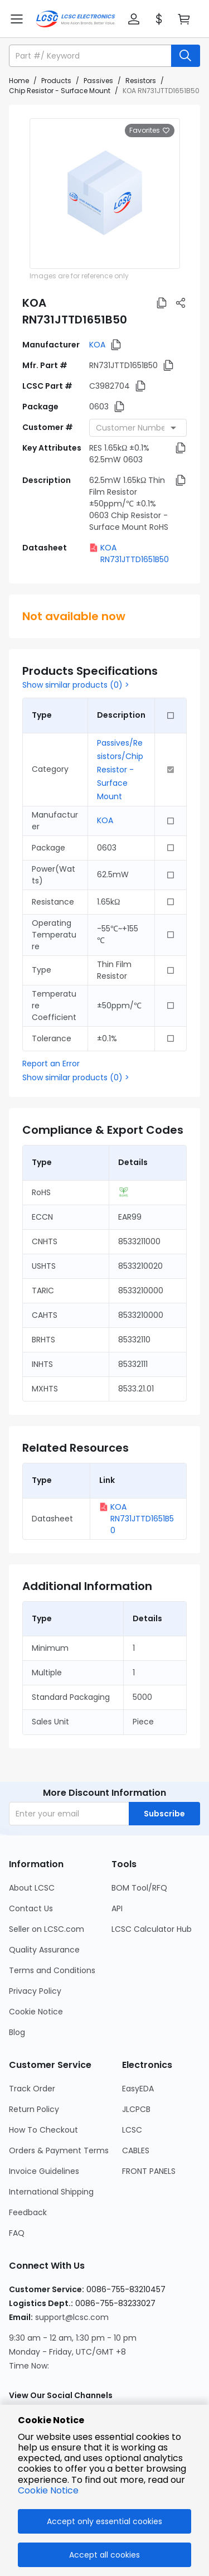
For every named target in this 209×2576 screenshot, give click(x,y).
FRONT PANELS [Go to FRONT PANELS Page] (149, 2171)
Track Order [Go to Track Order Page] (32, 2088)
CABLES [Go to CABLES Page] (135, 2150)
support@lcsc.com (72, 2317)
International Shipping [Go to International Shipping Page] (51, 2191)
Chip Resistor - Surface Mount (59, 90)
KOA (97, 344)
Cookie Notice (48, 2490)
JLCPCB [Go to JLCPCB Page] (136, 2109)
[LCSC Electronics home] (75, 19)
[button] (134, 19)
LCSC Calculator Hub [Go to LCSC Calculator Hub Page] (151, 1929)
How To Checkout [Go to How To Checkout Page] (43, 2129)
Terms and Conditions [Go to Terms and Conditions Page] (52, 1970)
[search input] (91, 56)
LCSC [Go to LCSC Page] (132, 2129)
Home (19, 80)
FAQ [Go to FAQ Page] (17, 2233)
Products (56, 80)
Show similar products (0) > (75, 684)
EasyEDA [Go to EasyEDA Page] (138, 2088)
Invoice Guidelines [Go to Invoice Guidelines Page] (44, 2171)
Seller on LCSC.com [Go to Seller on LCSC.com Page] (46, 1929)
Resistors (140, 80)
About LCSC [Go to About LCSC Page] (32, 1887)
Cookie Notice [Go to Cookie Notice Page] (36, 2011)
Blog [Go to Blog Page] (17, 2032)
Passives (98, 80)
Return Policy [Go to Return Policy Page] (34, 2109)
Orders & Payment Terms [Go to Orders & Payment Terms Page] (59, 2150)
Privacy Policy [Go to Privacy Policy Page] (35, 1991)
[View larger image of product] (105, 193)
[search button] (185, 56)
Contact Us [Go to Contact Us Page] (31, 1908)
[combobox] (138, 428)
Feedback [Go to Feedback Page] (28, 2212)
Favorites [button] (149, 130)
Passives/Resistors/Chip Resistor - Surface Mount (120, 769)
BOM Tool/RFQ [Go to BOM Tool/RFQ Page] (139, 1887)
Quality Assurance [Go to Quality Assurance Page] (44, 1949)
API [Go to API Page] (117, 1908)
